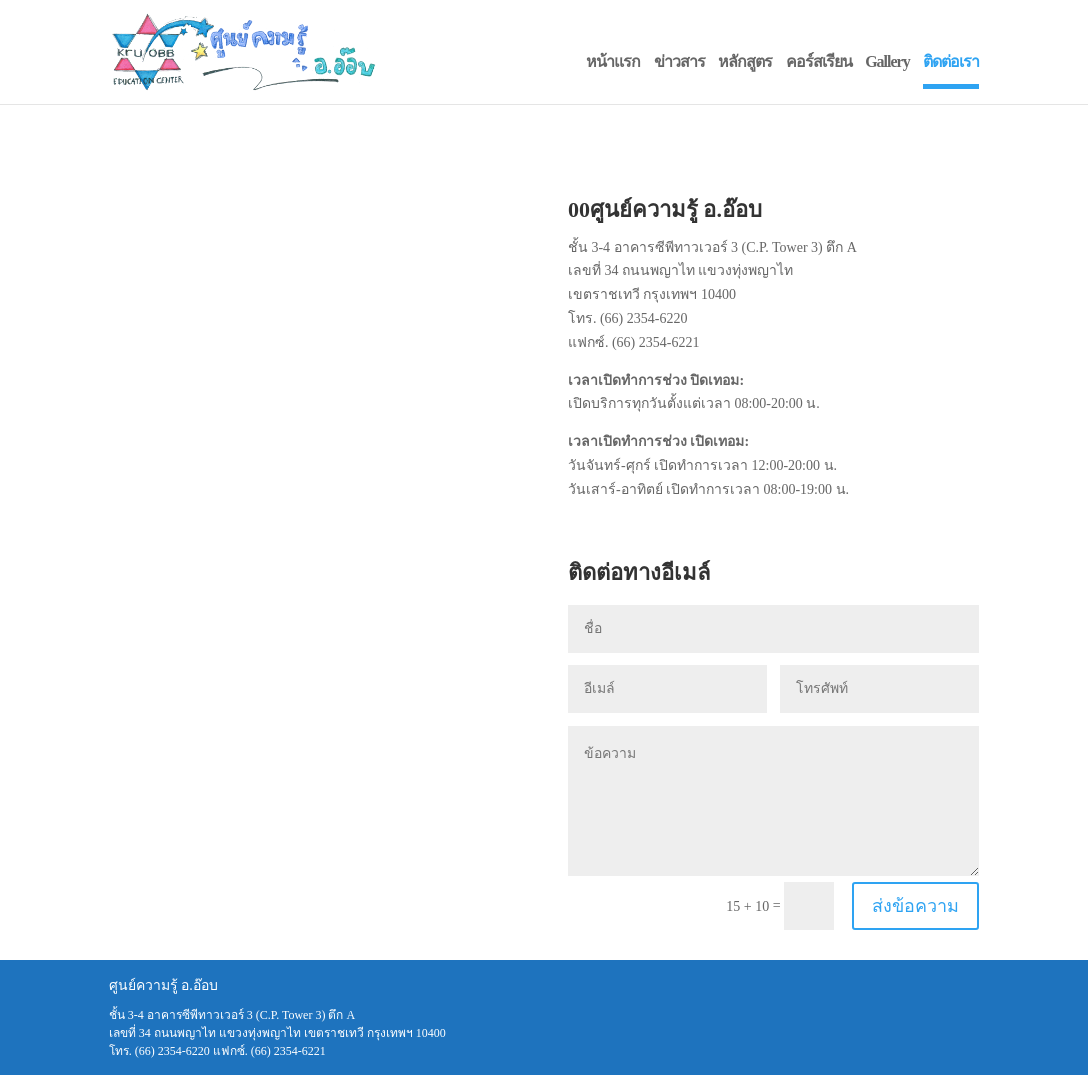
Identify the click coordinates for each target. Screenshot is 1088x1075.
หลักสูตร (745, 61)
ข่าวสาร (679, 61)
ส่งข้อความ (915, 906)
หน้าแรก (613, 61)
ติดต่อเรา (951, 61)
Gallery (887, 61)
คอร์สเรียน (819, 61)
